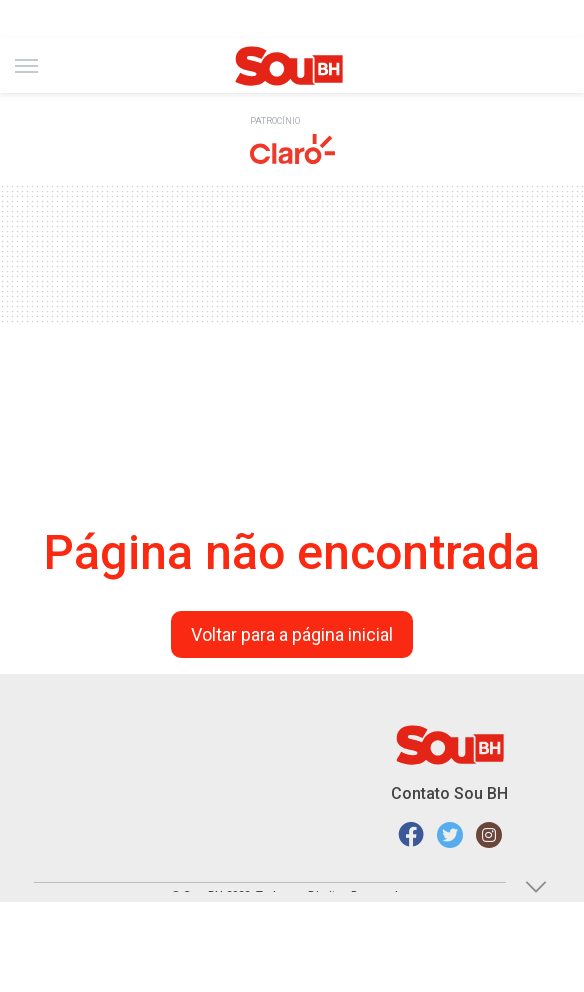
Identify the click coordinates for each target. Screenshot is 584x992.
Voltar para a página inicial (292, 634)
